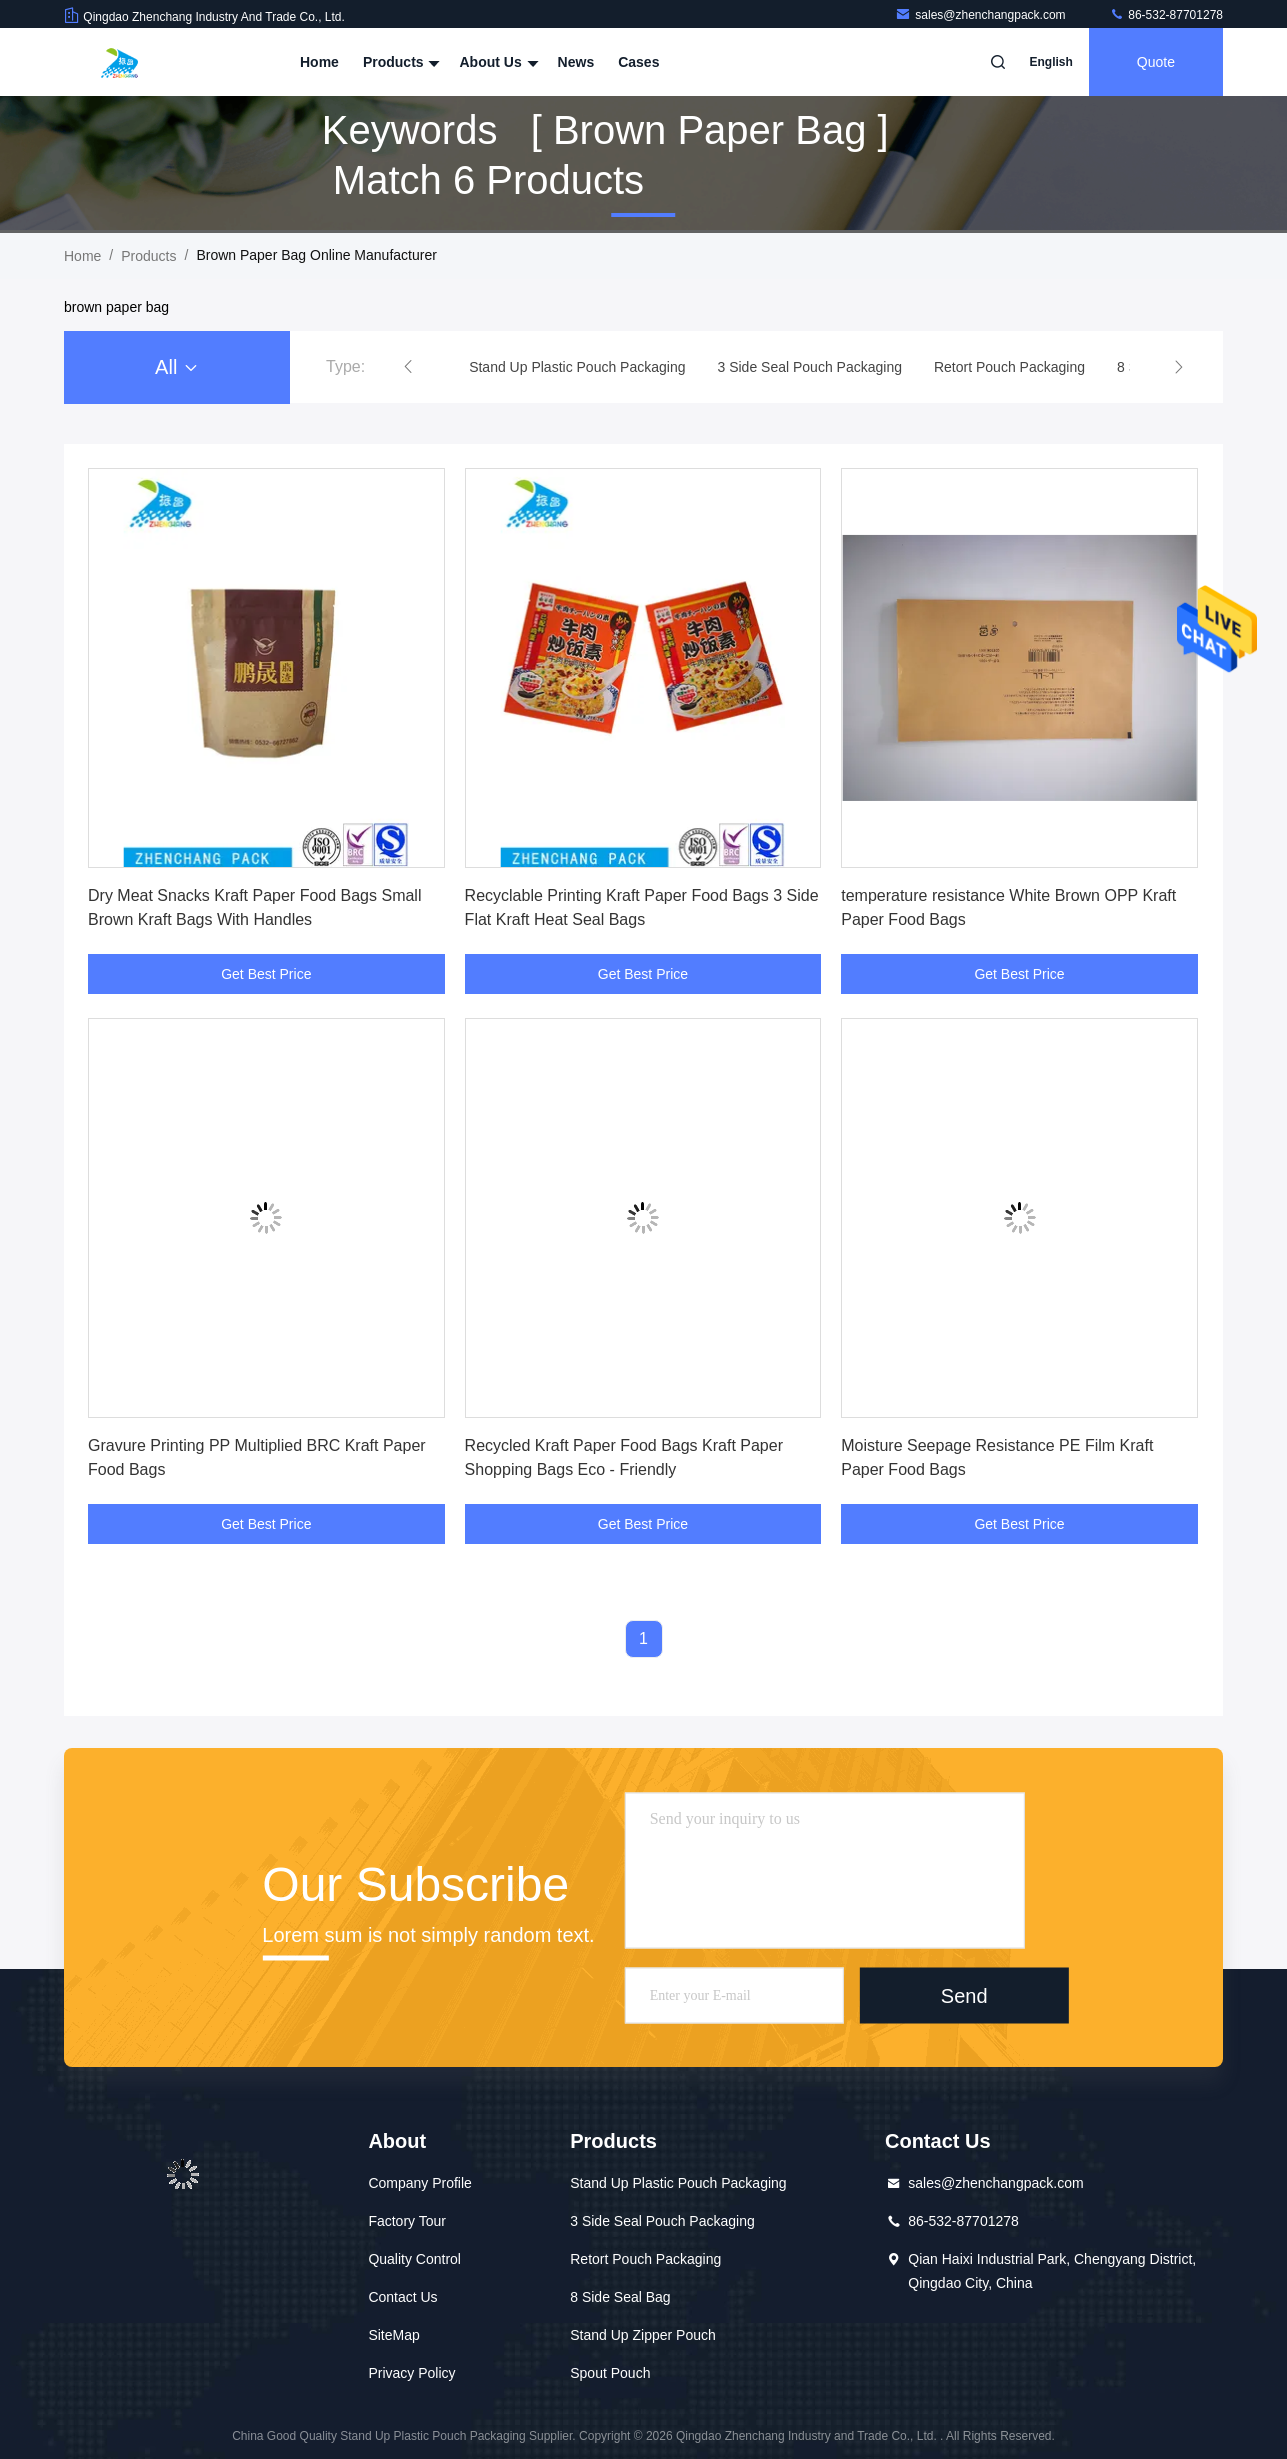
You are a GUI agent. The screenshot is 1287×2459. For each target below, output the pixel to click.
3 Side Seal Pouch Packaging (662, 2221)
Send (964, 1995)
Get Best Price (266, 974)
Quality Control (414, 2259)
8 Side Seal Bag (620, 2297)
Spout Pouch (610, 2373)
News (576, 62)
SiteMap (393, 2335)
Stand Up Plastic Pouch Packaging (678, 2183)
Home (319, 62)
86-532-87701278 (1166, 15)
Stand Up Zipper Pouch (643, 2335)
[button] (408, 367)
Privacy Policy (411, 2373)
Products (399, 62)
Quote (1156, 62)
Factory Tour (407, 2221)
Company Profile (420, 2183)
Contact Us (402, 2297)
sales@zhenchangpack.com (982, 15)
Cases (638, 62)
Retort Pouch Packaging (645, 2259)
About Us (496, 62)
